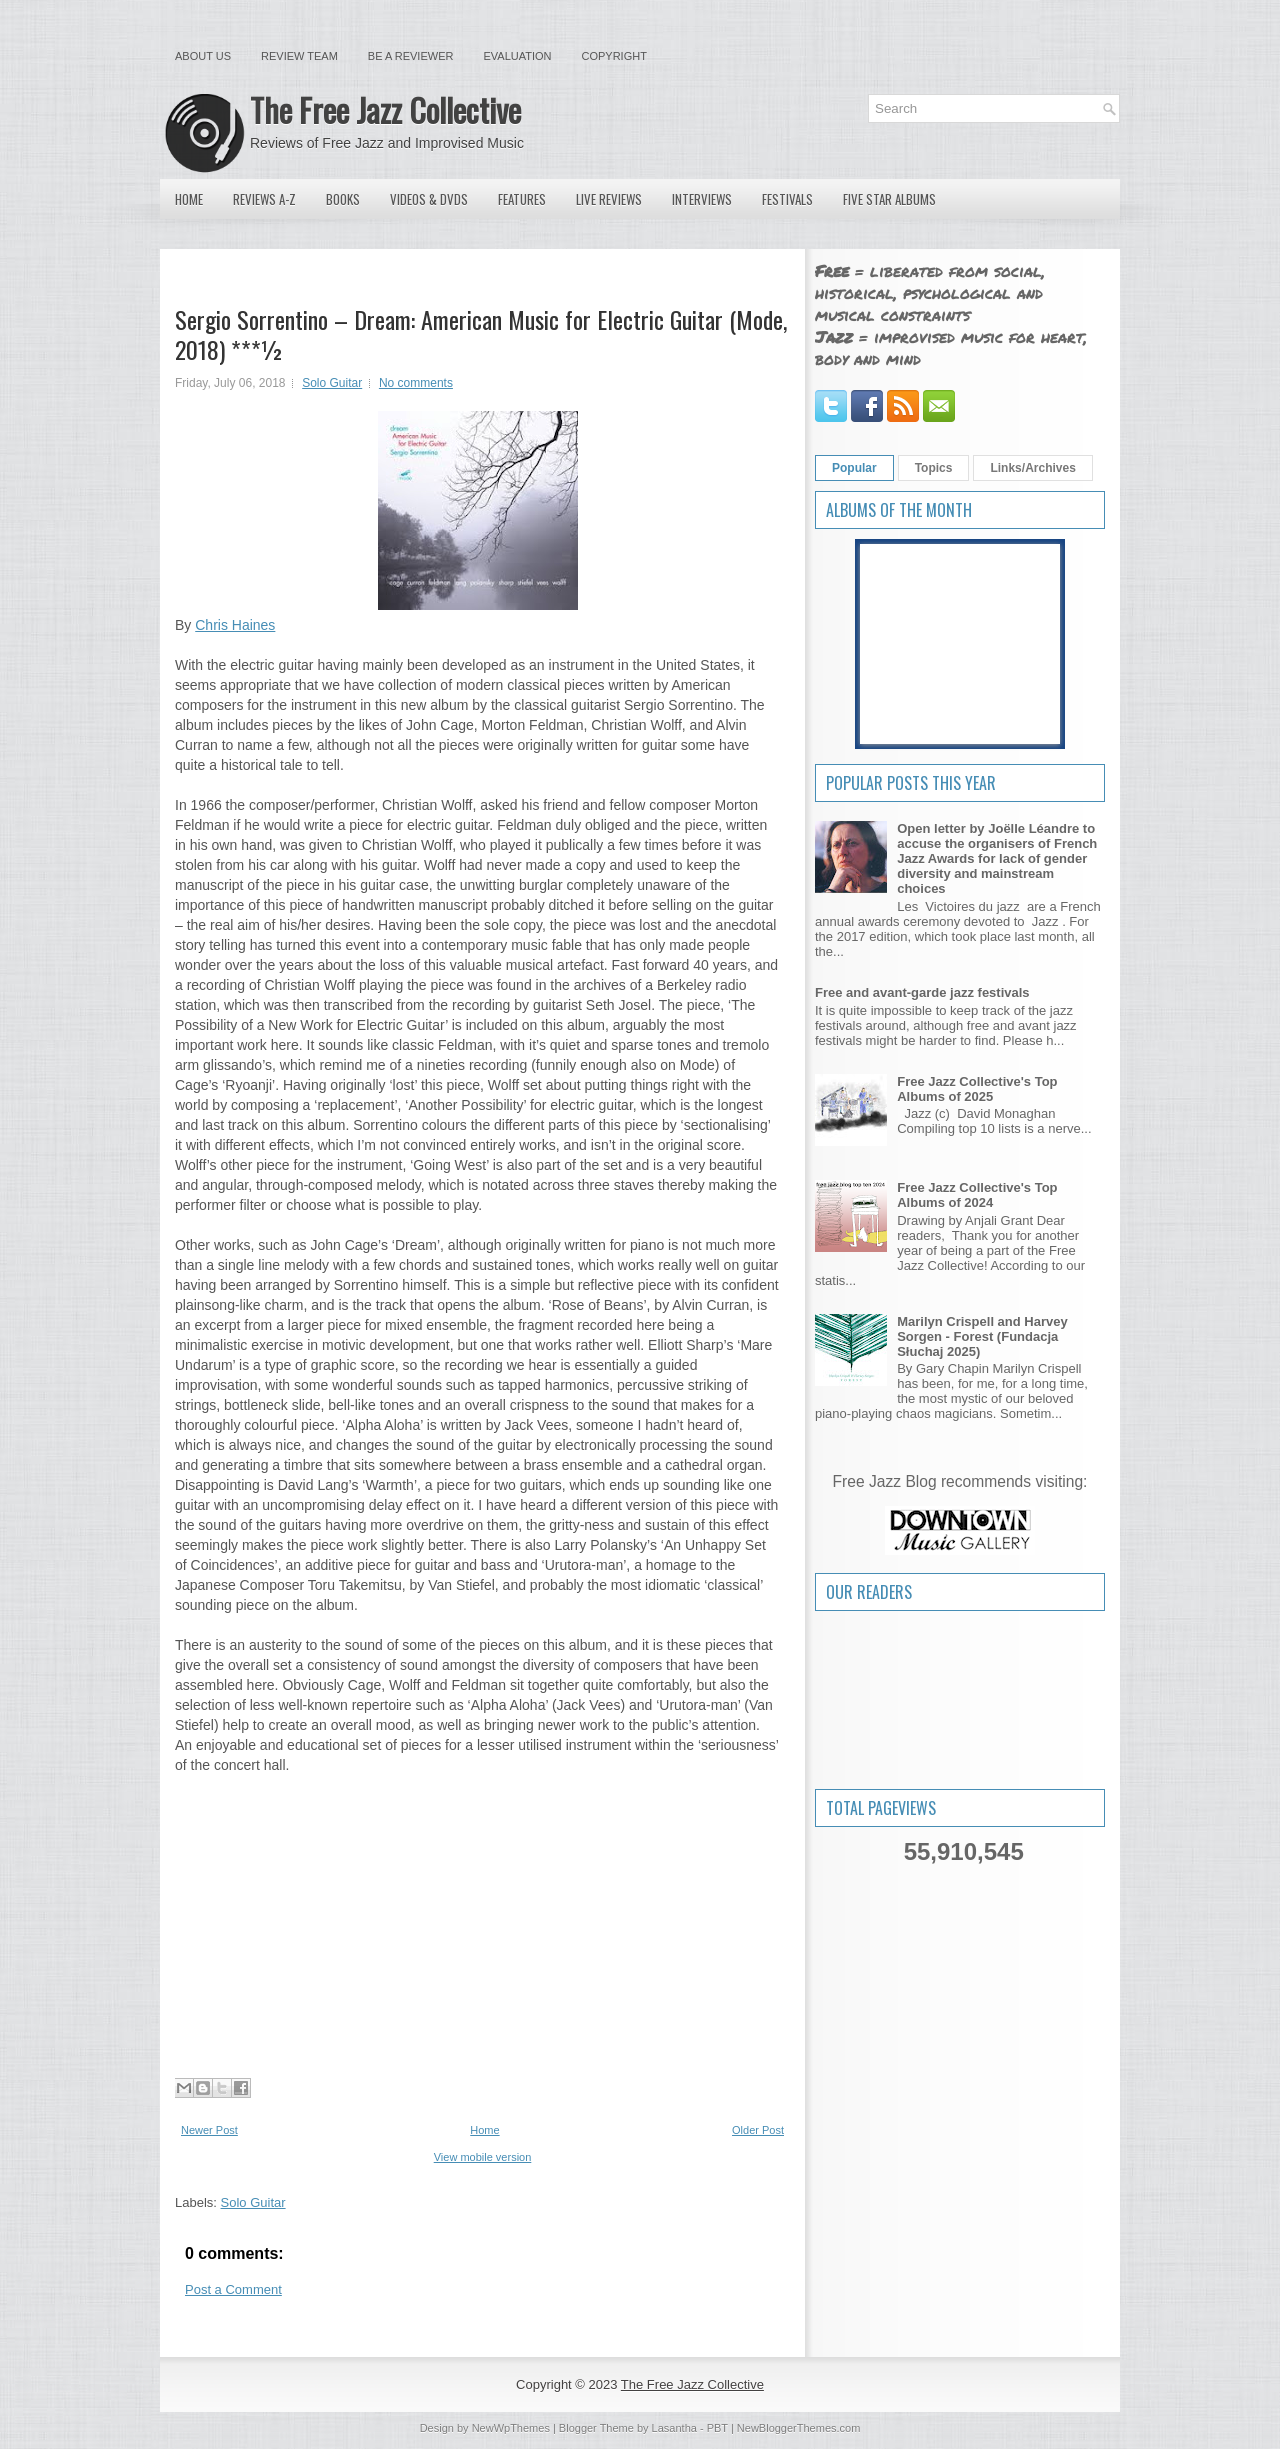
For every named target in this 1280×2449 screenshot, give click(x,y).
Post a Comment (233, 2289)
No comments (416, 383)
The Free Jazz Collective (385, 109)
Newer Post (209, 2130)
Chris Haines (235, 625)
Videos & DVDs (429, 199)
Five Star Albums (889, 199)
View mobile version (483, 2157)
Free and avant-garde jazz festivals (922, 992)
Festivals (787, 199)
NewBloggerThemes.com (799, 2428)
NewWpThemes (511, 2428)
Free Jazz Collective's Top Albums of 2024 (977, 1195)
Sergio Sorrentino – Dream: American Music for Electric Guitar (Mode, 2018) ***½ (481, 334)
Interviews (702, 199)
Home (189, 199)
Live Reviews (609, 199)
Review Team (299, 56)
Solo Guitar (332, 383)
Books (343, 199)
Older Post (758, 2130)
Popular (854, 468)
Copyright (614, 56)
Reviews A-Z (264, 199)
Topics (934, 468)
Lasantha (674, 2428)
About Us (203, 56)
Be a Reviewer (411, 56)
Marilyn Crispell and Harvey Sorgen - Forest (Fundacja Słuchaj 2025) (982, 1336)
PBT (717, 2428)
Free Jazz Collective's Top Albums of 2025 (977, 1089)
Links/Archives (1032, 468)
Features (522, 199)
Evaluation (517, 56)
